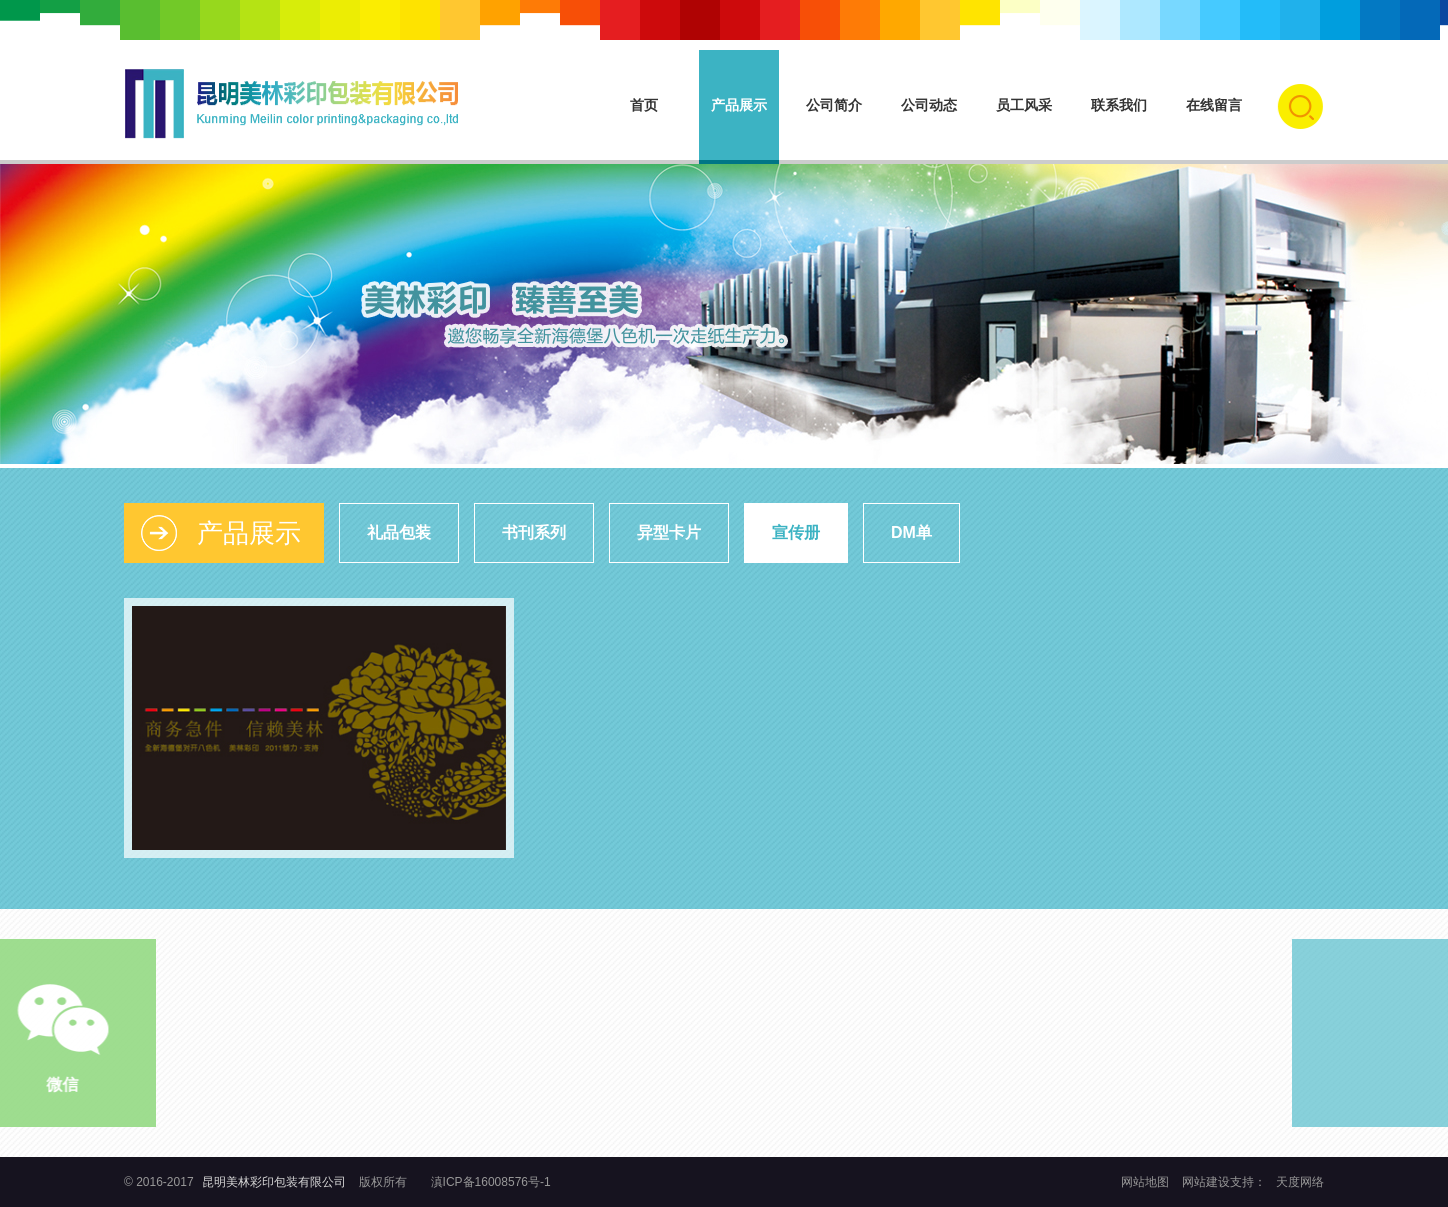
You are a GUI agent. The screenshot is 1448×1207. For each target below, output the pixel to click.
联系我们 (1119, 105)
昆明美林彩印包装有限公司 (274, 1182)
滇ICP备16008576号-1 (491, 1182)
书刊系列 (534, 532)
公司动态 (929, 105)
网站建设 (1206, 1182)
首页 (644, 105)
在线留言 (1214, 105)
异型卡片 (669, 532)
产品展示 (739, 105)
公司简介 (834, 105)
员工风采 (1024, 105)
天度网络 (1300, 1182)
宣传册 (796, 532)
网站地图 (1146, 1182)
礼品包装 (399, 532)
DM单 (911, 532)
